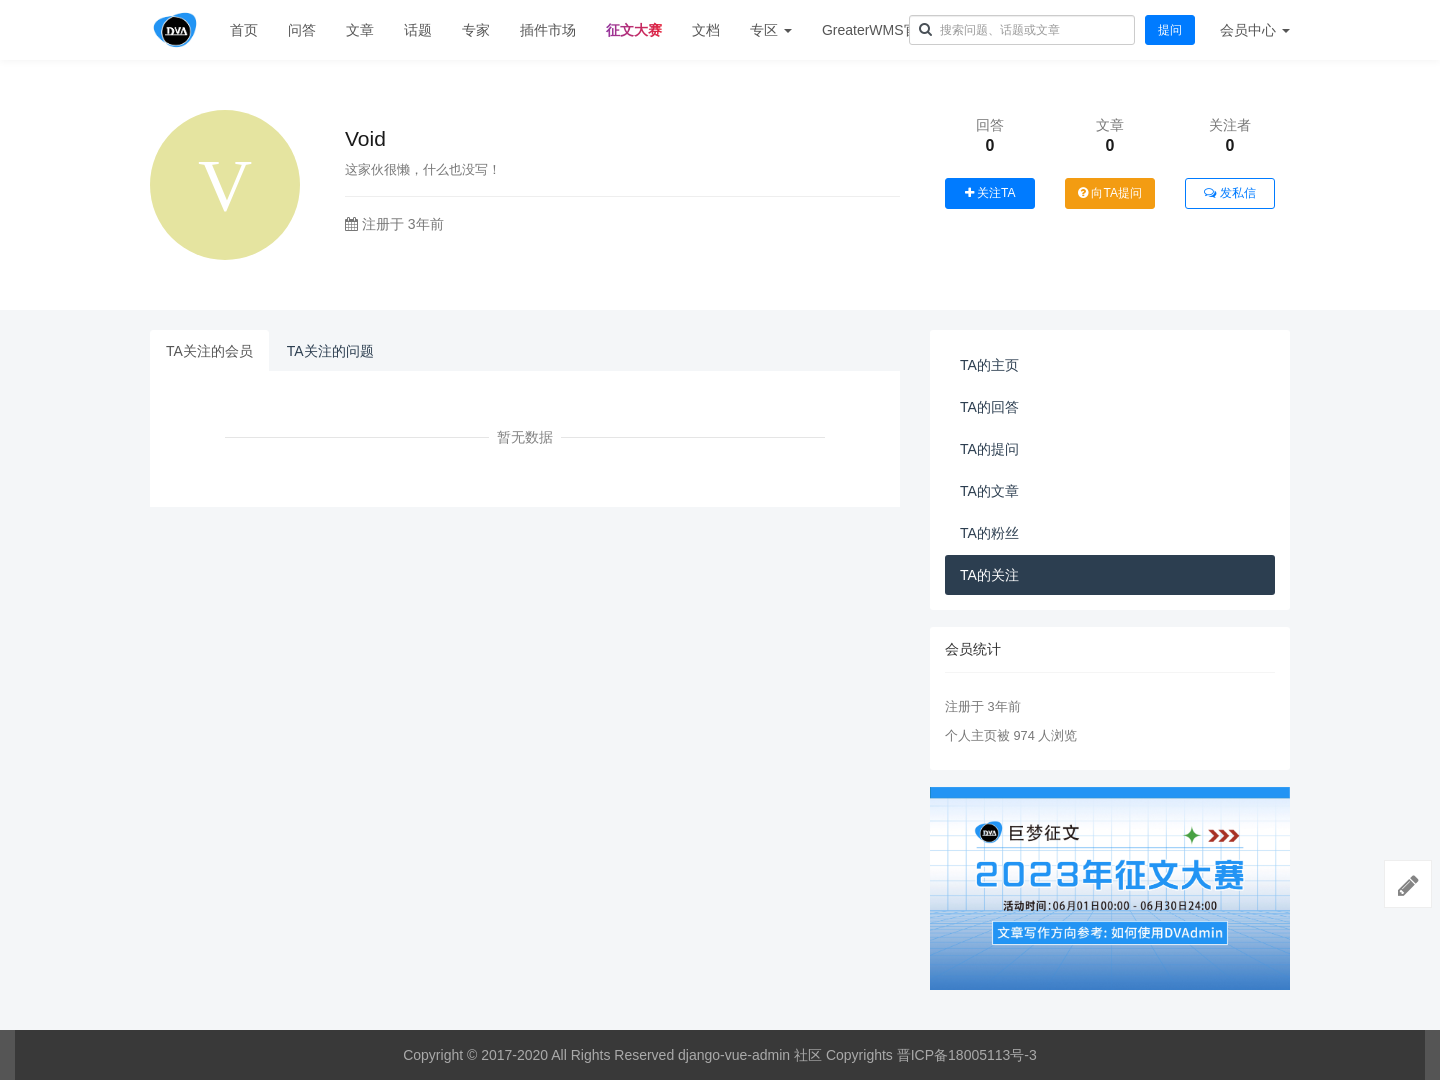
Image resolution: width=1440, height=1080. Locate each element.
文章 (360, 30)
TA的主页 (989, 365)
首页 (244, 30)
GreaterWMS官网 (877, 30)
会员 (1255, 30)
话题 (418, 30)
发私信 (1229, 193)
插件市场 (548, 30)
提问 (1170, 30)
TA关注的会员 (209, 351)
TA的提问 (989, 449)
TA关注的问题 (330, 351)
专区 (771, 30)
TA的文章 (989, 491)
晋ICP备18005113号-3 (967, 1055)
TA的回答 (989, 407)
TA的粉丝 (989, 533)
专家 (476, 30)
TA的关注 (989, 575)
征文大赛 (634, 30)
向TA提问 (1110, 193)
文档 (706, 30)
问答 (302, 30)
